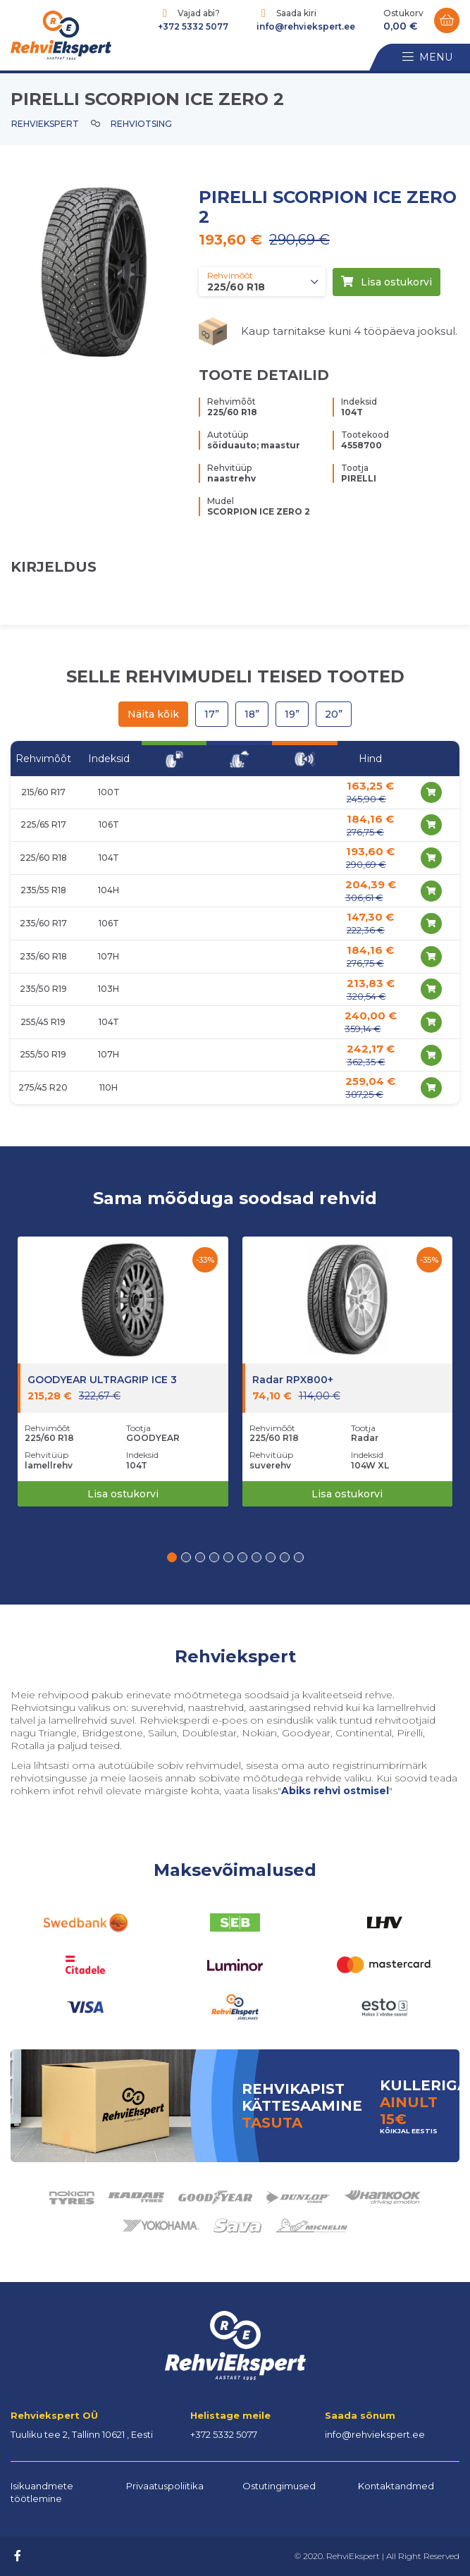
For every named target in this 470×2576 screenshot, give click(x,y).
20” (333, 714)
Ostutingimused (279, 2485)
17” (211, 714)
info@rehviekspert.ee (305, 26)
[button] (172, 1557)
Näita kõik (153, 714)
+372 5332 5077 (193, 26)
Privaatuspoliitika (165, 2485)
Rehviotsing (141, 123)
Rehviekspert (45, 123)
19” (292, 714)
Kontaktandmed (396, 2485)
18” (252, 714)
